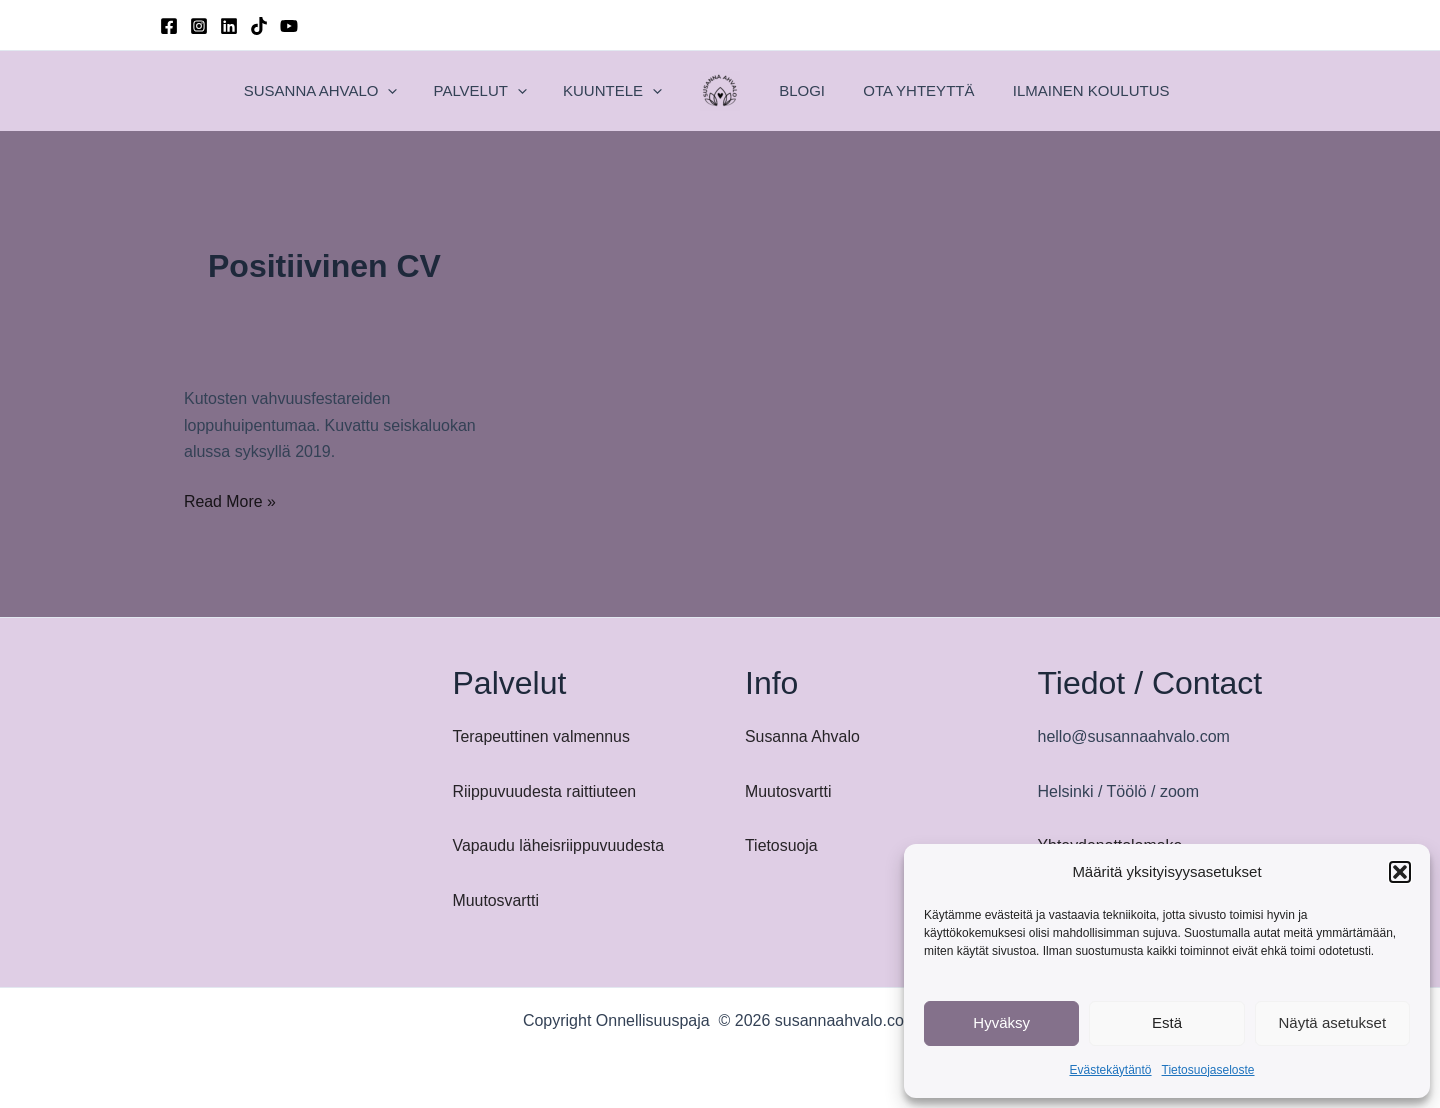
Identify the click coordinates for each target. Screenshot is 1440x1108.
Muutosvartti (496, 900)
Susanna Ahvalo (803, 736)
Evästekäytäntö (1110, 1070)
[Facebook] (169, 26)
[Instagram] (199, 26)
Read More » (230, 502)
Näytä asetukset (1333, 1022)
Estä (1167, 1022)
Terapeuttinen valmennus (542, 736)
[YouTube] (289, 26)
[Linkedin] (229, 26)
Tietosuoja (781, 845)
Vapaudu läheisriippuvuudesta (559, 845)
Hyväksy (1001, 1022)
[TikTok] (259, 26)
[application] (437, 91)
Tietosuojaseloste (1208, 1070)
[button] (1400, 872)
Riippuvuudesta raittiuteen (545, 791)
